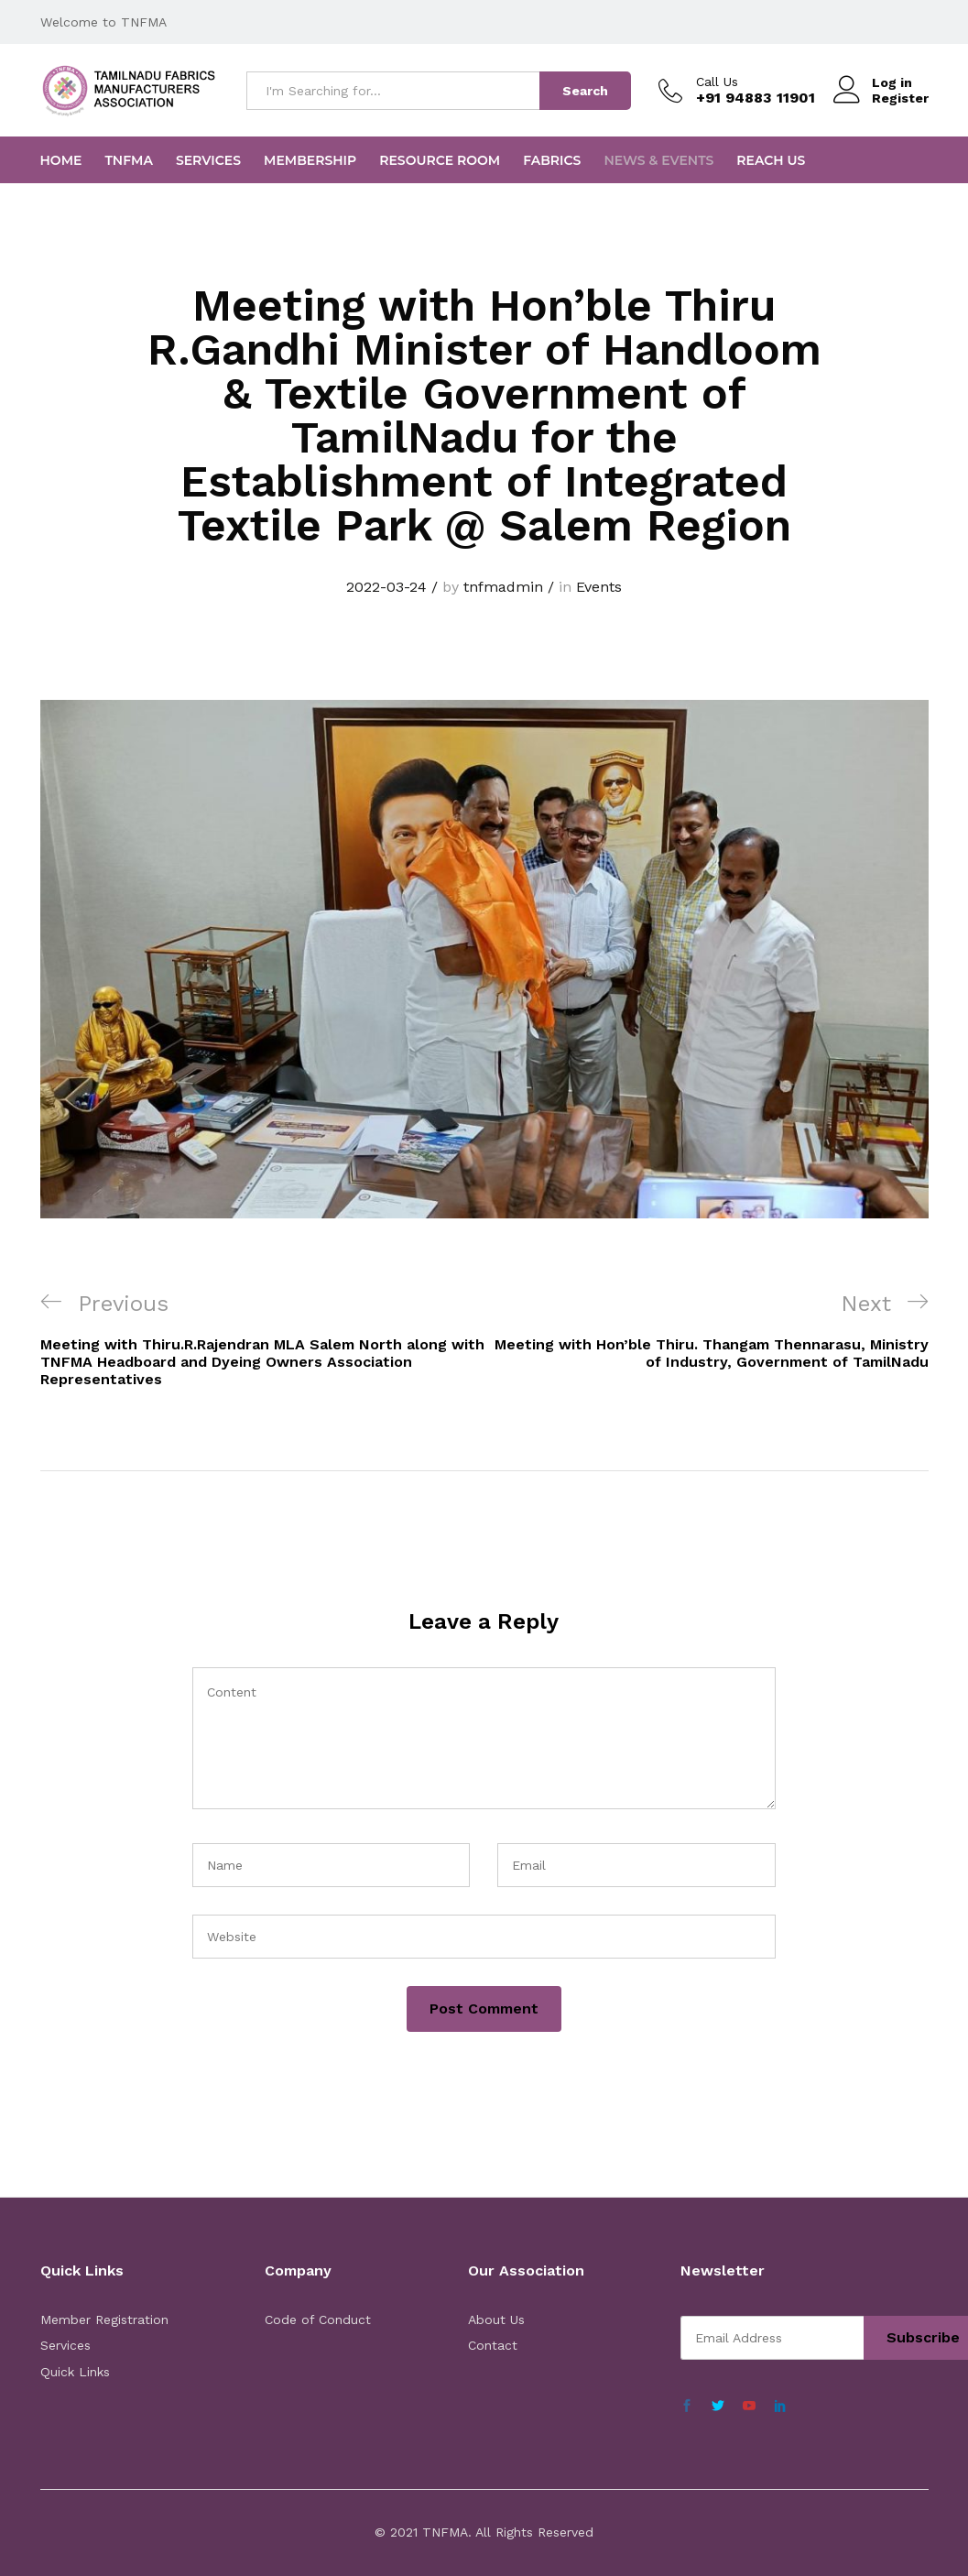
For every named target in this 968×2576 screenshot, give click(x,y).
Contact (492, 2345)
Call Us (717, 81)
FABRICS (552, 160)
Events (599, 586)
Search (585, 90)
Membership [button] (310, 160)
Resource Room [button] (439, 160)
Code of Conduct (318, 2319)
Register (900, 98)
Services (208, 160)
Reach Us (770, 160)
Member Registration (104, 2319)
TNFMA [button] (128, 160)
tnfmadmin (503, 586)
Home (61, 160)
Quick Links (75, 2371)
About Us (496, 2319)
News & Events (658, 160)
